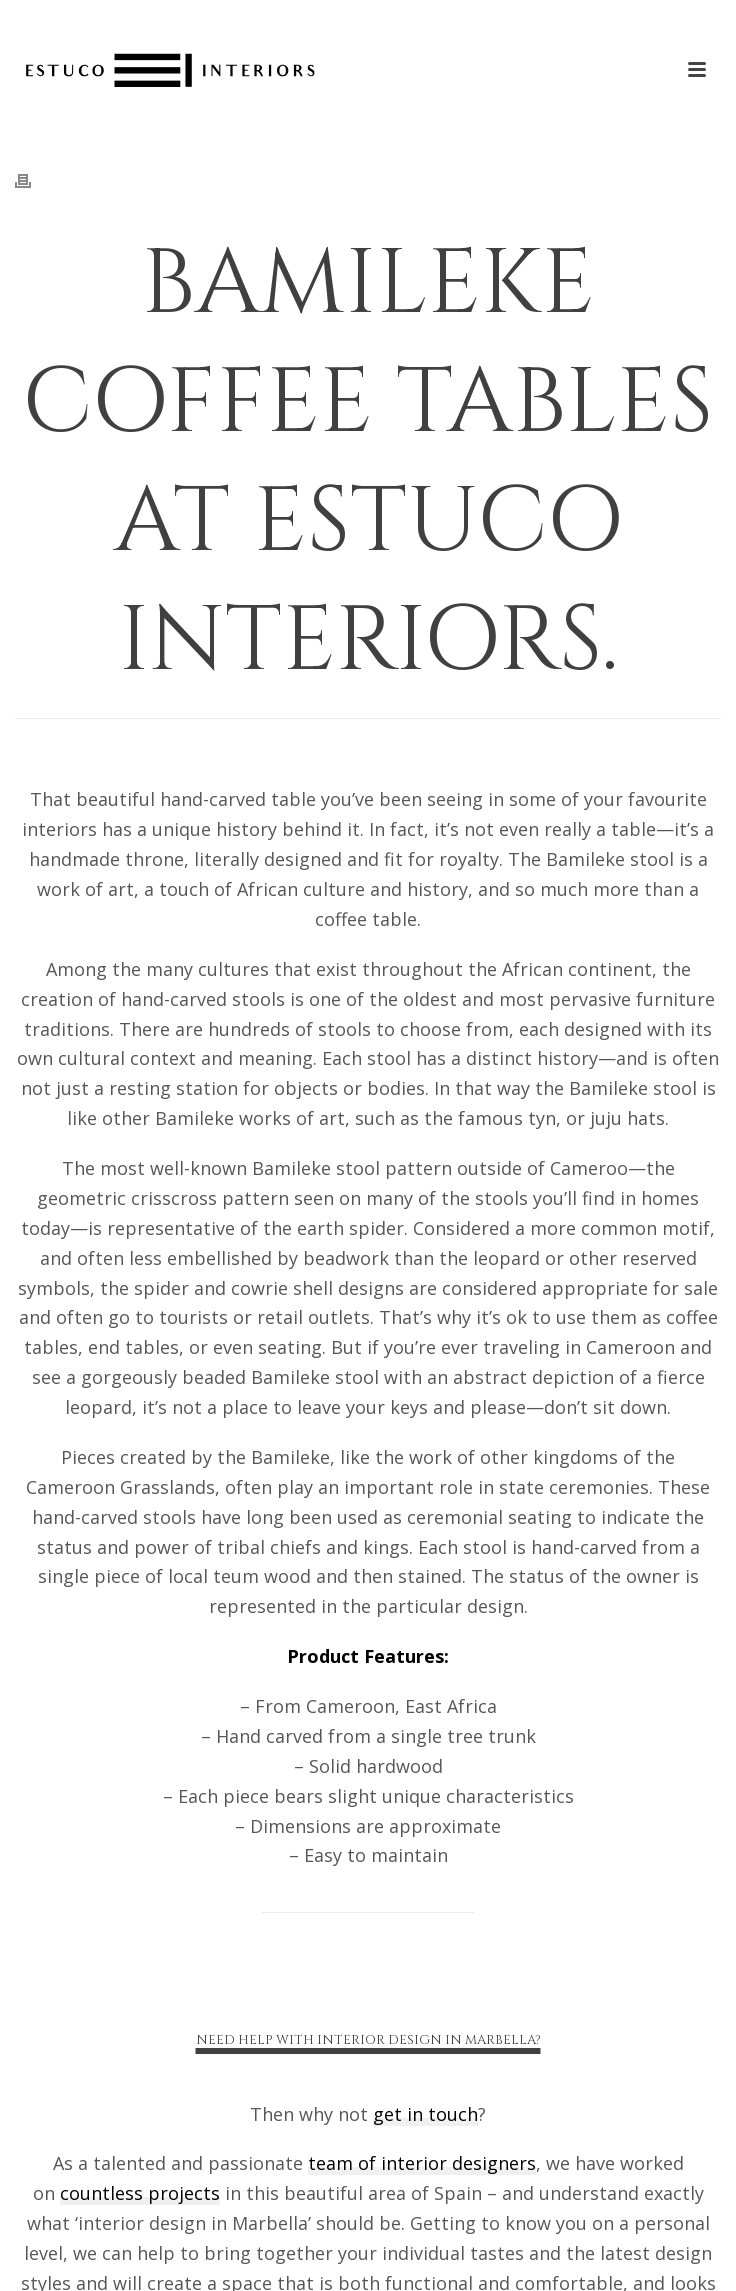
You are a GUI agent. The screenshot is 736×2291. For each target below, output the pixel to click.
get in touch (425, 2114)
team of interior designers (422, 2163)
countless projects (140, 2193)
